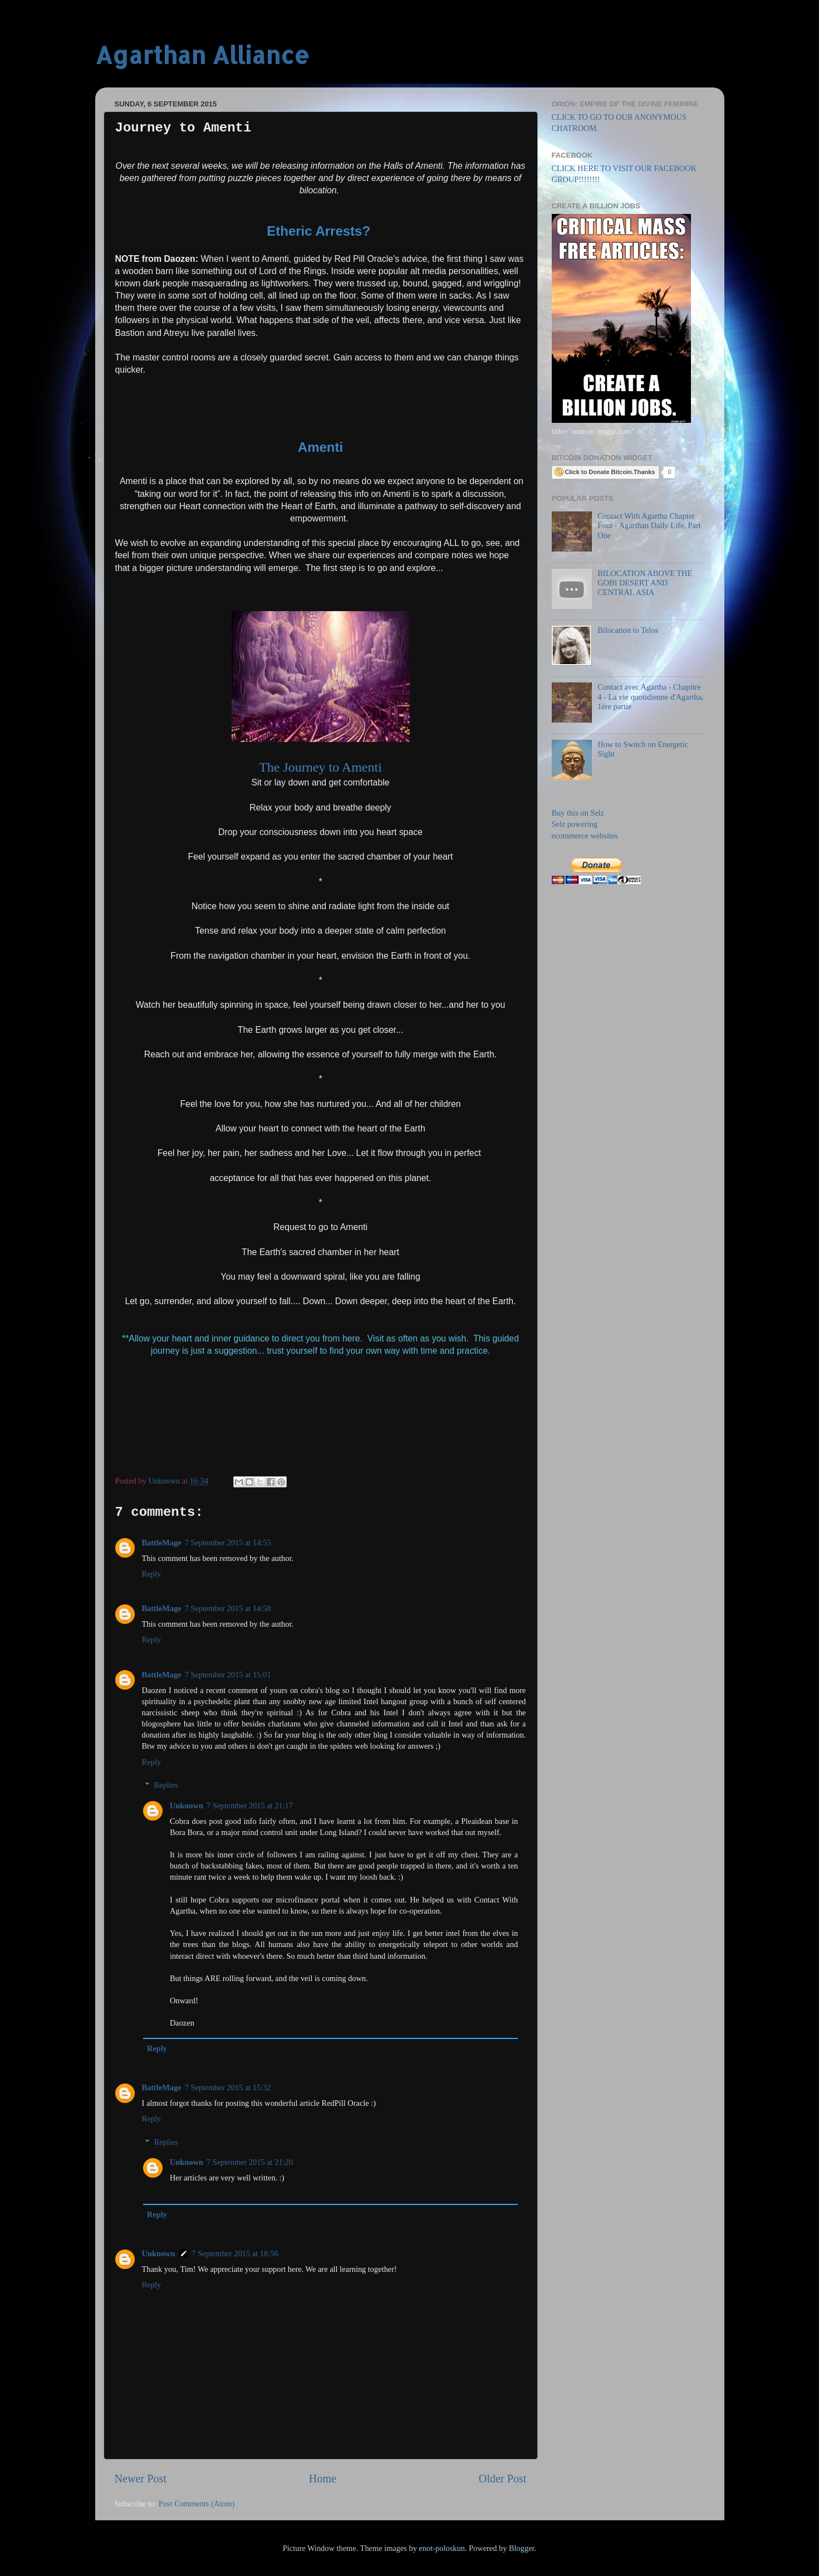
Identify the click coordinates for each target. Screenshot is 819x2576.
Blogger (521, 2548)
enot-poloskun (442, 2548)
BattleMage (162, 1542)
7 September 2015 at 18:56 (235, 2253)
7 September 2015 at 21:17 (250, 1805)
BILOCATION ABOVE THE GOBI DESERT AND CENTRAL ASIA (644, 583)
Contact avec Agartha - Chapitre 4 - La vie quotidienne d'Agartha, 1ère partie (650, 696)
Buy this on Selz (578, 812)
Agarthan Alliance (202, 55)
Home (322, 2478)
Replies (166, 1784)
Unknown (186, 1805)
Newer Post (141, 2478)
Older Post (503, 2478)
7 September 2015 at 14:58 (228, 1608)
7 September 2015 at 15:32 (228, 2087)
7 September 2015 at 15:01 (228, 1674)
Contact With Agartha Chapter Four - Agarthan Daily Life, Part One (648, 525)
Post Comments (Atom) (197, 2503)
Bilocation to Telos (627, 630)
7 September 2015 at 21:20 (250, 2162)
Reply (151, 1573)
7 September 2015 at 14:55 (228, 1542)
